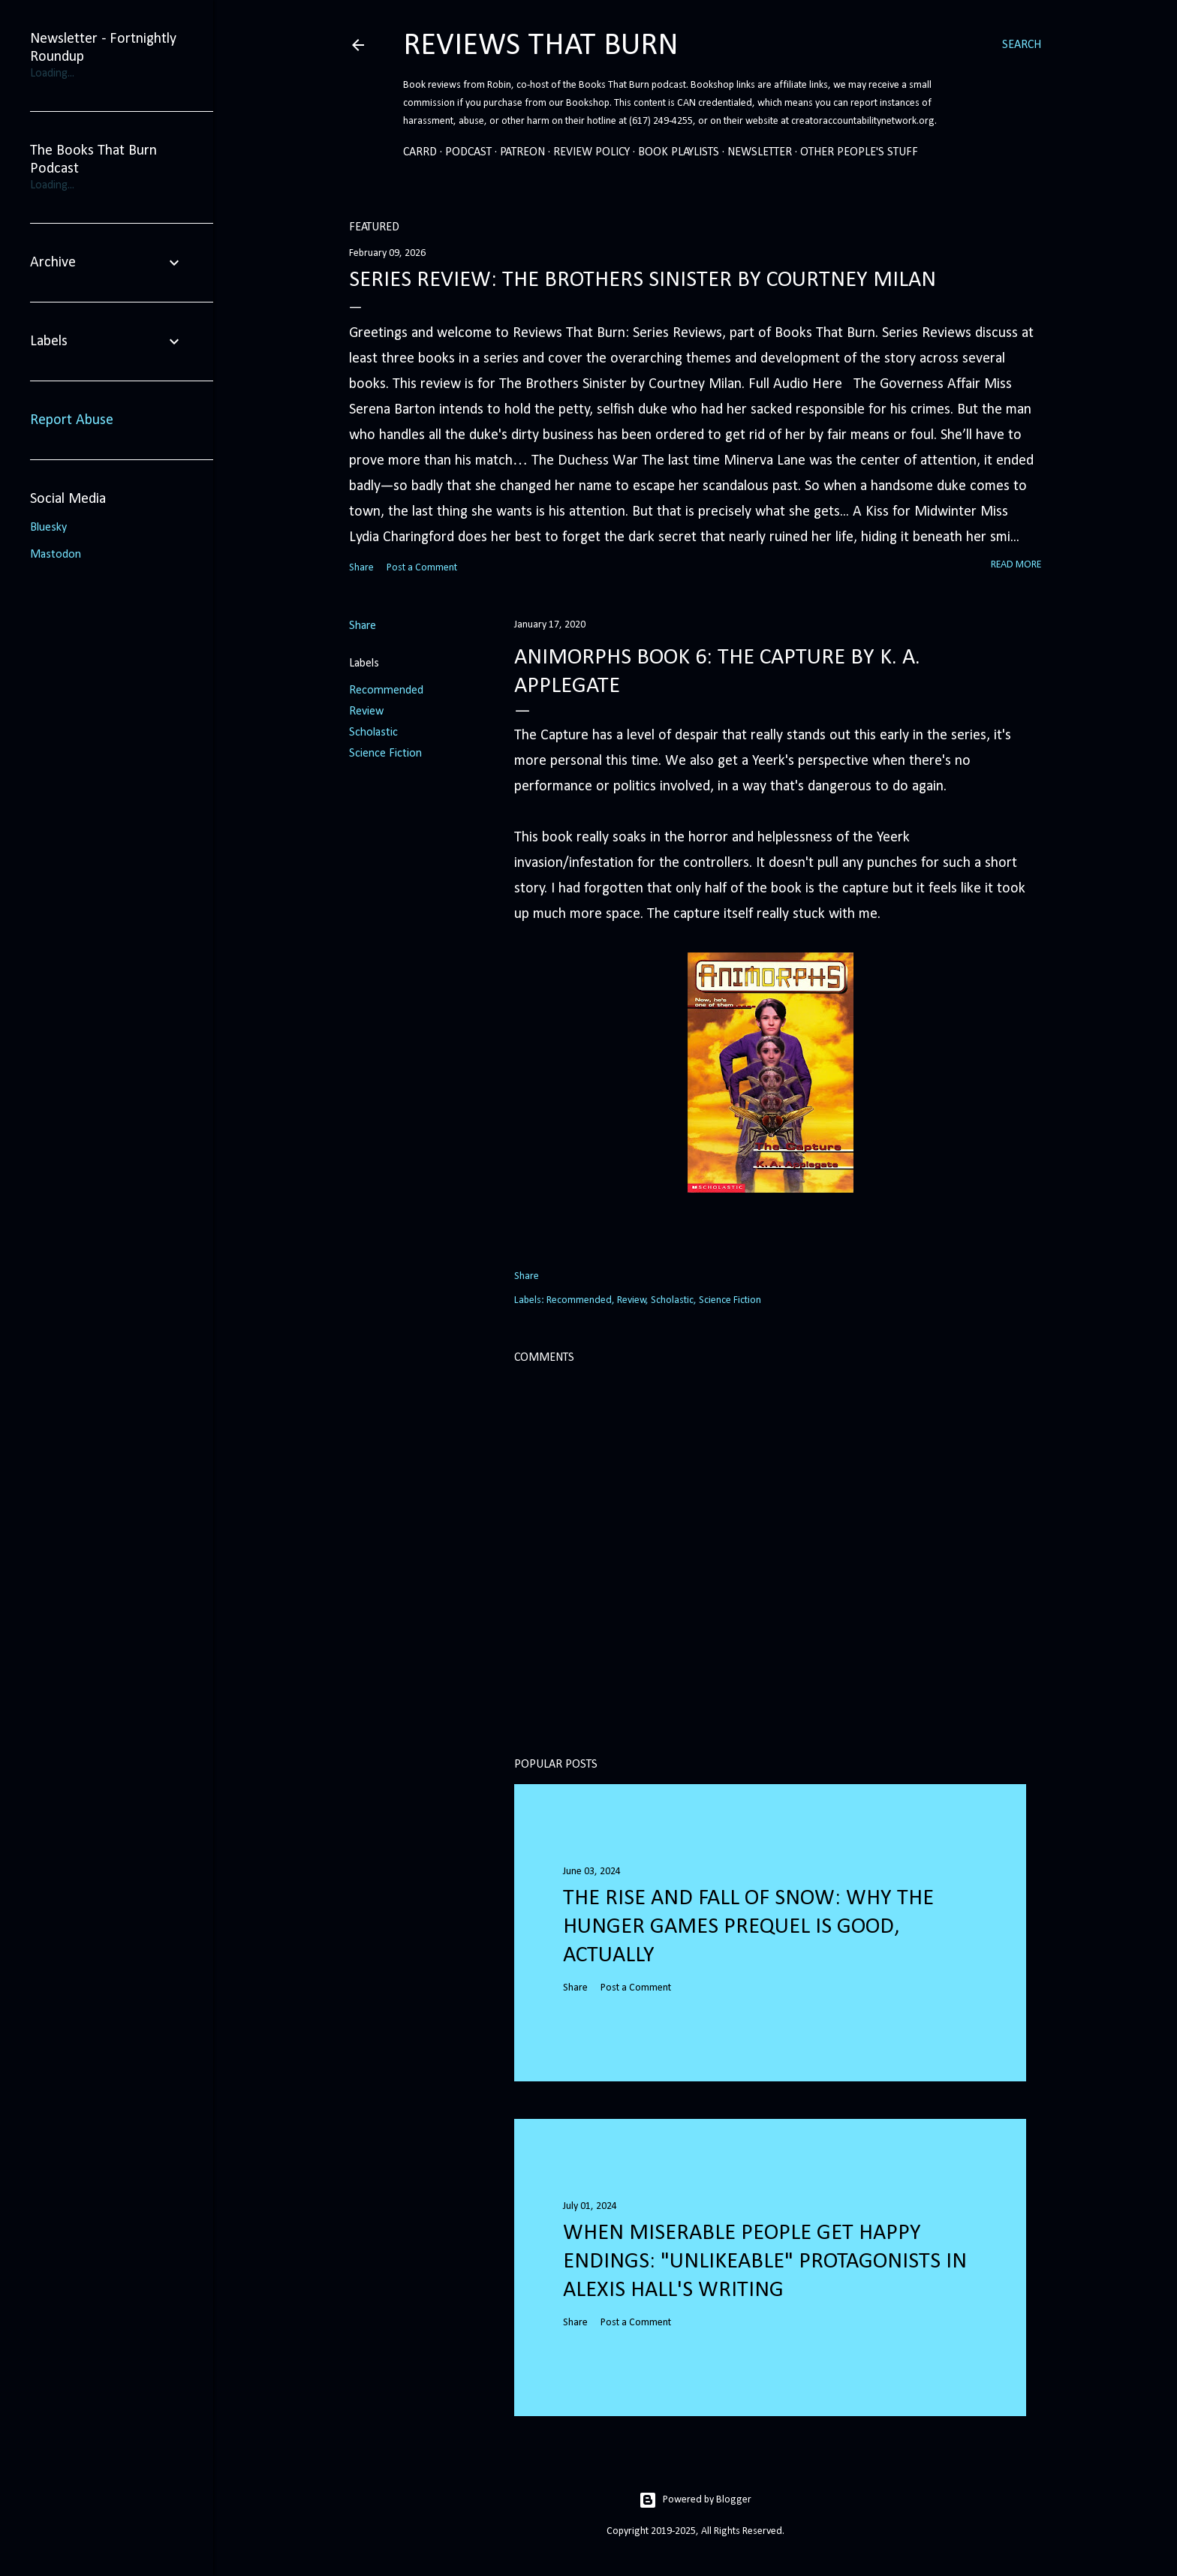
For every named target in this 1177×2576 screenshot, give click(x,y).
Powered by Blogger (695, 2500)
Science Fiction (385, 754)
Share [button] (361, 567)
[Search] (1021, 45)
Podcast (468, 152)
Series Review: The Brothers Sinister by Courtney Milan (642, 280)
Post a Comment (422, 567)
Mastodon (55, 555)
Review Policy (591, 152)
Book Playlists (678, 152)
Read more (1016, 564)
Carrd (420, 152)
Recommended (386, 691)
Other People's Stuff (859, 152)
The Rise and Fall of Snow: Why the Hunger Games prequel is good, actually (748, 1927)
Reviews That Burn (541, 46)
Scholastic (373, 733)
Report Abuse (71, 420)
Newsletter (759, 152)
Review (366, 712)
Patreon (522, 152)
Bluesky (48, 528)
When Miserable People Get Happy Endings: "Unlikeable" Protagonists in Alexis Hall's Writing (765, 2262)
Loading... (52, 74)
